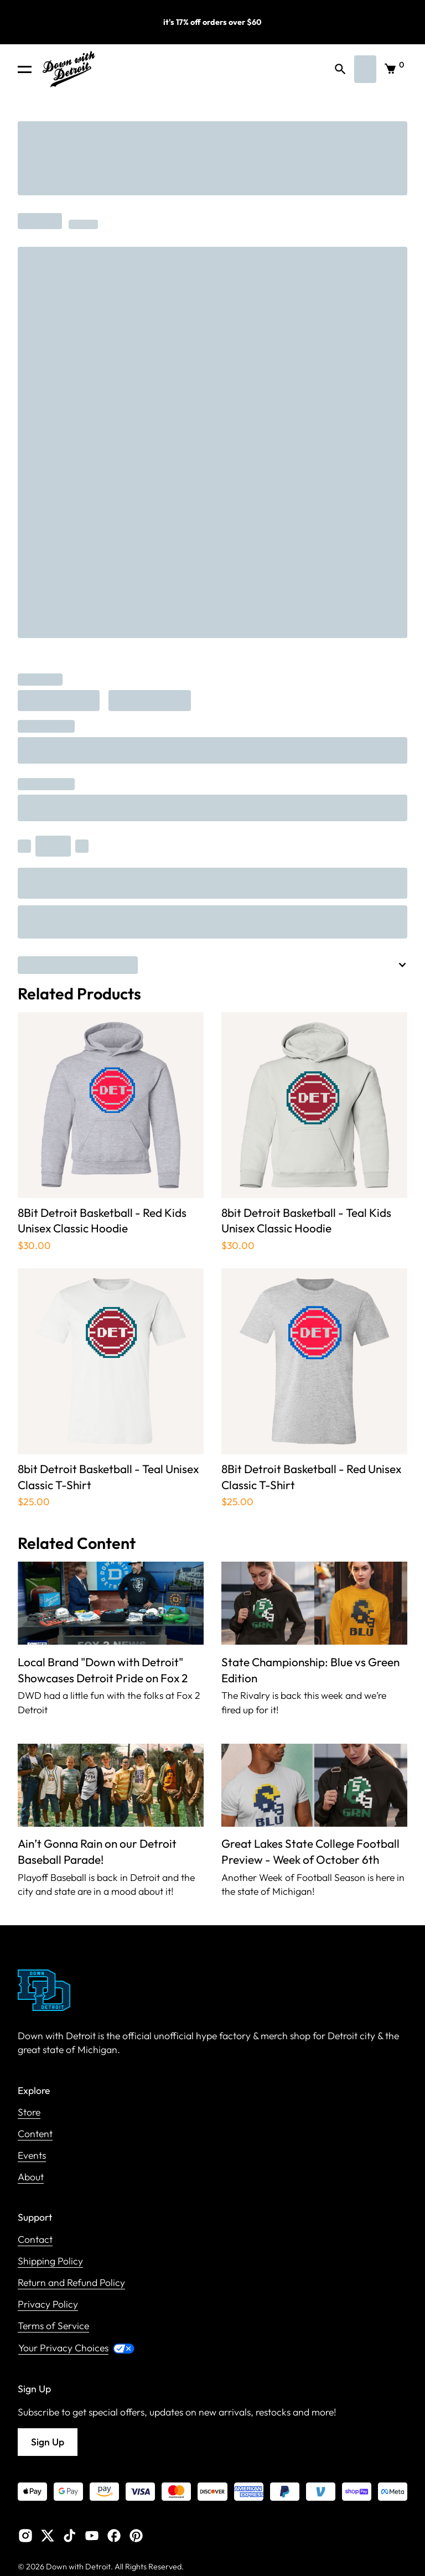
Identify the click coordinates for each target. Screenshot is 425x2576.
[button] (25, 69)
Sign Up (47, 2441)
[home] (69, 69)
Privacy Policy (48, 2304)
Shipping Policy (50, 2261)
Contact (35, 2240)
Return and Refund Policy (71, 2283)
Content (35, 2134)
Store (29, 2112)
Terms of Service (53, 2326)
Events (32, 2156)
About (31, 2177)
